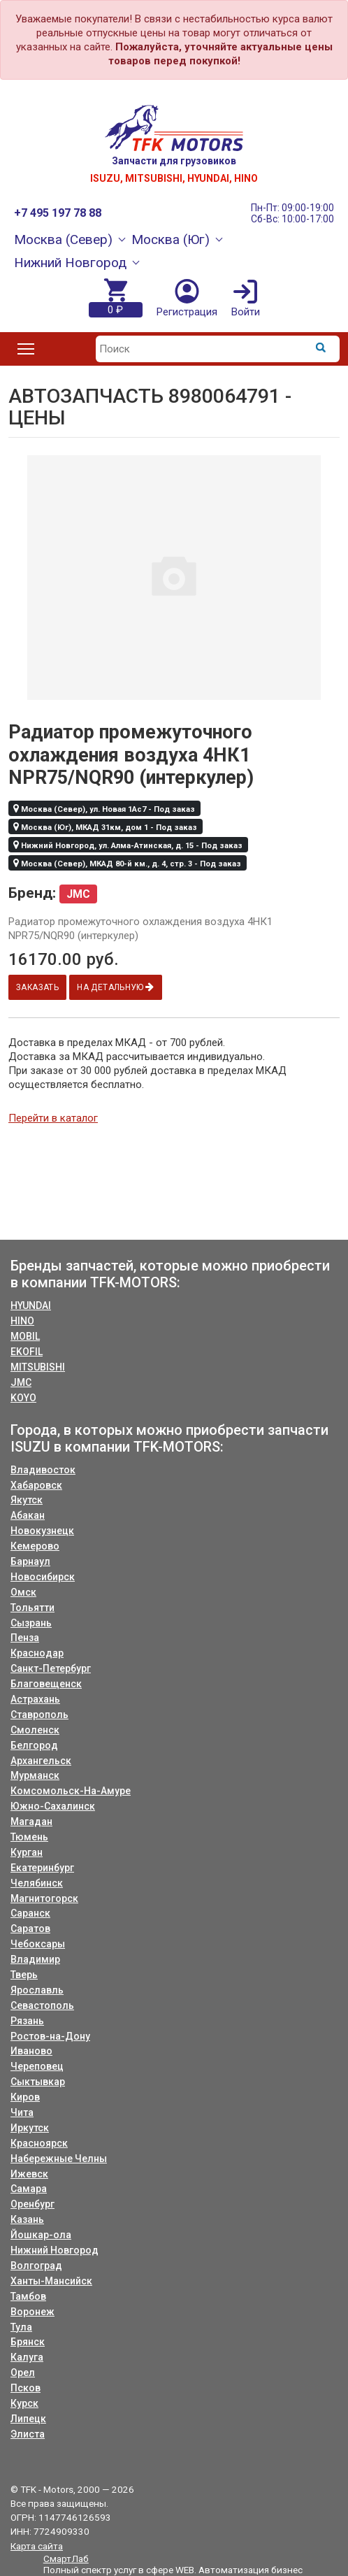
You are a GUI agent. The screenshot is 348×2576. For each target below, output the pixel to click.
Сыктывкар (37, 2081)
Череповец (37, 2066)
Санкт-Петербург (50, 1668)
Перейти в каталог (53, 1118)
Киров (25, 2097)
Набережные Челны (58, 2158)
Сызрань (31, 1623)
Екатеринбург (42, 1867)
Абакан (27, 1515)
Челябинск (36, 1883)
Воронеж (32, 2311)
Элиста (27, 2434)
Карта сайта (36, 2546)
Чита (22, 2112)
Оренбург (32, 2204)
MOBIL (25, 1336)
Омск (23, 1592)
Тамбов (28, 2296)
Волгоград (36, 2265)
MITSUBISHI (37, 1367)
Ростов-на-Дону (50, 2036)
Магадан (31, 1821)
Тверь (24, 1974)
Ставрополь (39, 1714)
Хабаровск (36, 1485)
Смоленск (34, 1730)
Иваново (31, 2050)
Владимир (35, 1959)
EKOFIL (26, 1351)
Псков (25, 2387)
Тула (21, 2327)
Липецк (28, 2418)
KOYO (23, 1397)
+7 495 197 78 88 (57, 213)
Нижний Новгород (54, 2250)
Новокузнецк (42, 1530)
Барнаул (30, 1561)
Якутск (26, 1499)
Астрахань (35, 1699)
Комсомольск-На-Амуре (70, 1790)
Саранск (30, 1913)
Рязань (27, 2020)
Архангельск (40, 1760)
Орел (22, 2372)
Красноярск (39, 2143)
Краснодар (37, 1653)
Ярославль (37, 1990)
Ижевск (29, 2174)
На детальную (118, 987)
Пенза (24, 1637)
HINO (22, 1320)
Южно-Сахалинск (52, 1806)
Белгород (34, 1745)
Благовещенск (46, 1683)
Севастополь (42, 2005)
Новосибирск (42, 1576)
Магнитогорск (44, 1898)
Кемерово (34, 1546)
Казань (27, 2219)
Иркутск (29, 2127)
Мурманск (34, 1775)
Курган (26, 1852)
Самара (28, 2188)
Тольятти (32, 1607)
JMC (20, 1382)
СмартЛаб (66, 2558)
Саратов (30, 1928)
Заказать (38, 987)
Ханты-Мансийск (51, 2281)
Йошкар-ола (40, 2234)
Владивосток (42, 1469)
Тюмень (29, 1836)
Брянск (27, 2341)
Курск (24, 2403)
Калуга (26, 2357)
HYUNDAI (30, 1305)
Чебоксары (37, 1943)
